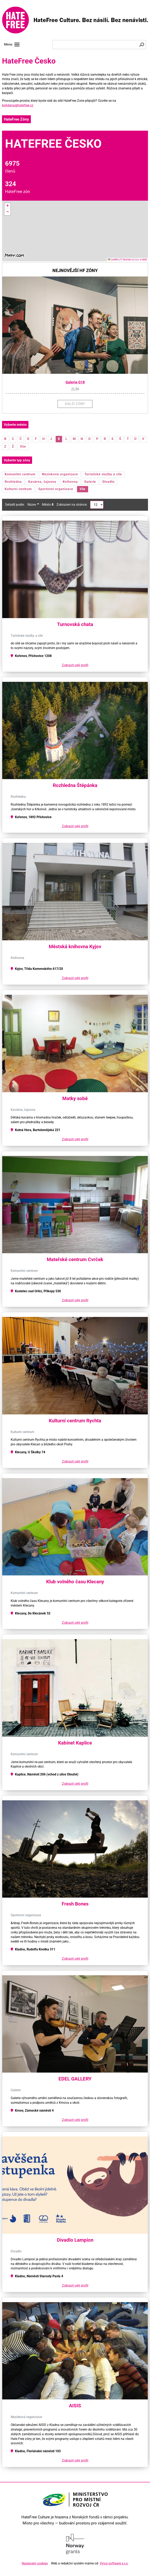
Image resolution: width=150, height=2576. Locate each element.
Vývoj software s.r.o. (114, 2563)
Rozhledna (13, 482)
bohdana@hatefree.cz (17, 105)
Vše (23, 446)
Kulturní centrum (18, 489)
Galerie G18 (75, 382)
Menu (12, 44)
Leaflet (113, 259)
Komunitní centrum (20, 474)
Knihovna (70, 482)
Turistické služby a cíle (103, 474)
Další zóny (75, 404)
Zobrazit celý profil (75, 665)
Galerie (90, 482)
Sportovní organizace (55, 489)
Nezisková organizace (60, 474)
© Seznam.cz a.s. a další (133, 259)
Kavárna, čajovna (42, 482)
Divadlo (108, 482)
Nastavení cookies (35, 2563)
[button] (7, 206)
